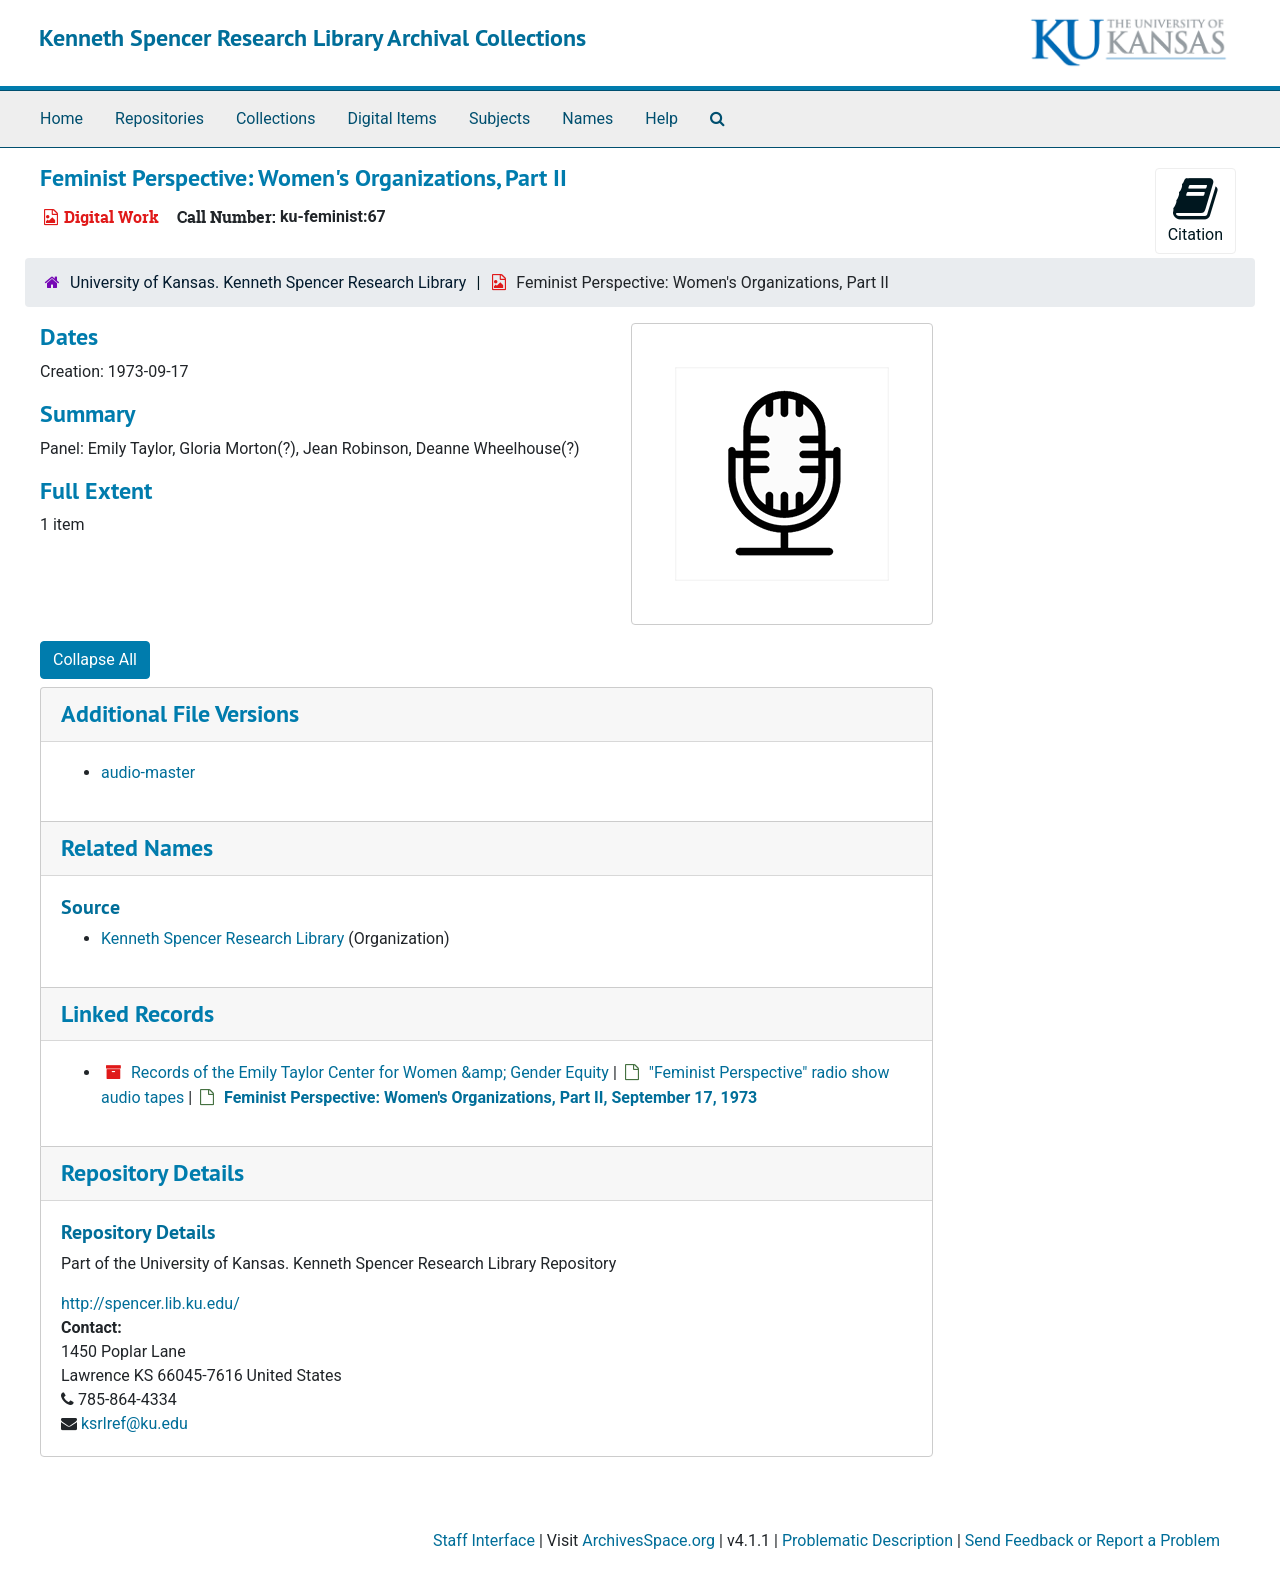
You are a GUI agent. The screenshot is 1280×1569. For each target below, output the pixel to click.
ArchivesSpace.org (648, 1540)
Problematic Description (867, 1540)
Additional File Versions (180, 713)
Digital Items (391, 118)
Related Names (137, 847)
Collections (276, 118)
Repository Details (152, 1172)
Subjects (499, 118)
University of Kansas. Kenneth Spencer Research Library (268, 282)
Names (587, 118)
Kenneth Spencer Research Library (222, 938)
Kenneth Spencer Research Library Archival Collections (312, 37)
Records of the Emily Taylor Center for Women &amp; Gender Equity (370, 1072)
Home (61, 118)
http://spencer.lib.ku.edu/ (150, 1303)
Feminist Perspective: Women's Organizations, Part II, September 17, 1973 (490, 1097)
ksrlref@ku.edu (134, 1423)
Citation (1195, 209)
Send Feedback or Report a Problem (1092, 1540)
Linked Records (137, 1013)
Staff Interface (484, 1540)
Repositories (159, 118)
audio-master (148, 772)
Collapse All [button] (95, 659)
